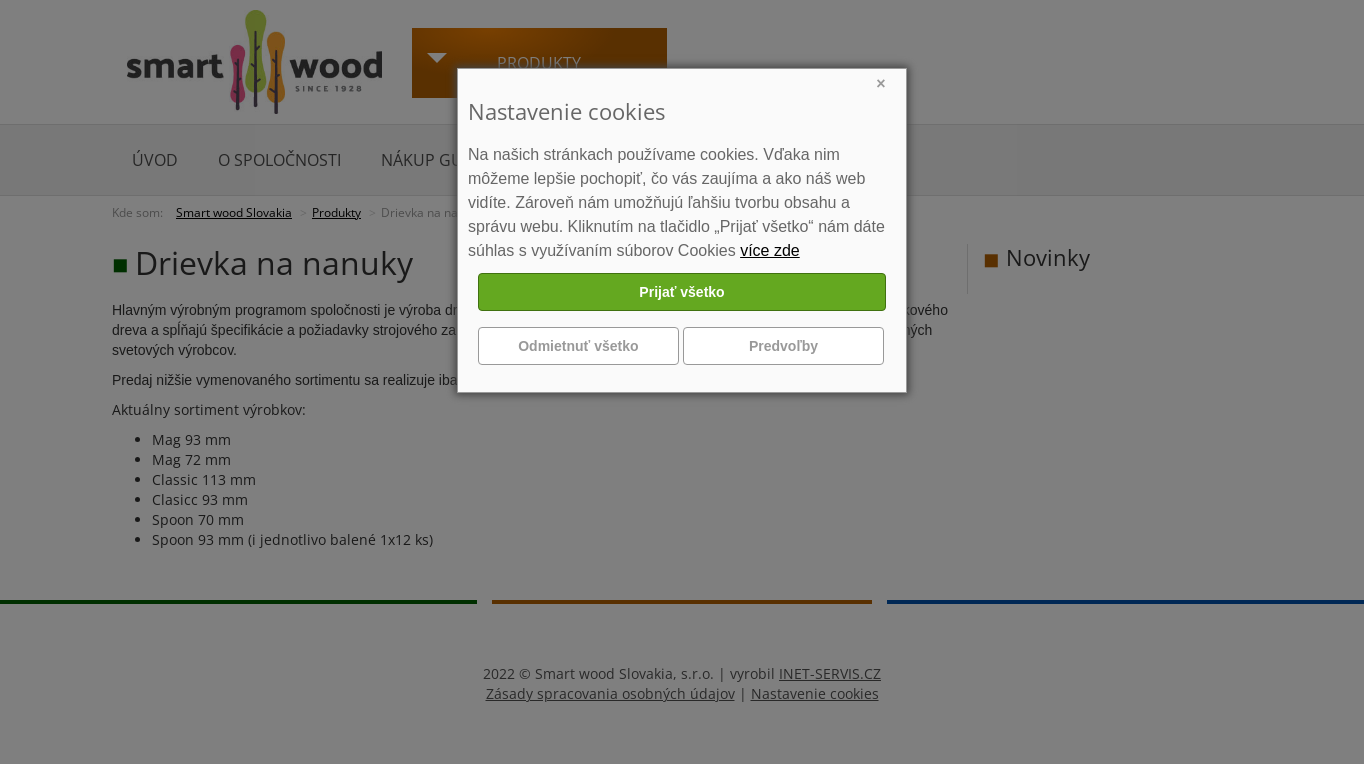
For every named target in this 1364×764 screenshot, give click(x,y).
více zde (770, 250)
